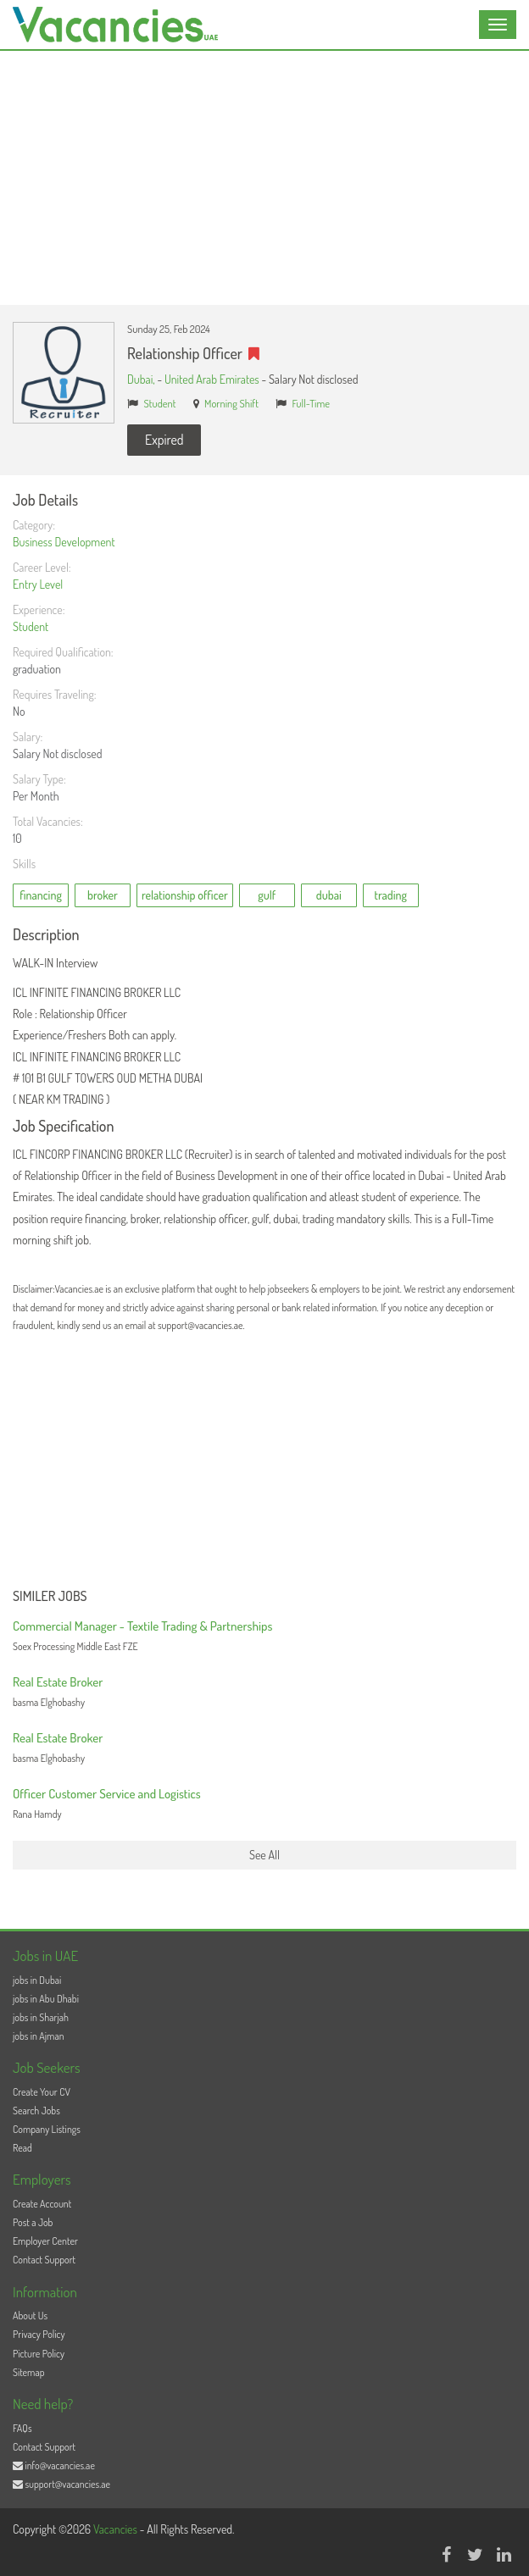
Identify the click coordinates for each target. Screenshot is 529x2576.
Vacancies (116, 2529)
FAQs (22, 2428)
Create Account (42, 2203)
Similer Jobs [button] (50, 1596)
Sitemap (29, 2372)
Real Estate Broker (58, 1682)
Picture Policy (38, 2353)
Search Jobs (36, 2110)
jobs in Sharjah (41, 2017)
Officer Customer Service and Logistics (107, 1794)
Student (160, 403)
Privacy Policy (39, 2334)
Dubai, (142, 379)
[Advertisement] (264, 177)
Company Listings (47, 2129)
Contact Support (44, 2259)
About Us (30, 2315)
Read (22, 2147)
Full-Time (311, 403)
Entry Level (38, 584)
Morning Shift (231, 403)
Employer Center (45, 2241)
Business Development (64, 542)
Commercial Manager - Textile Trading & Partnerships (142, 1626)
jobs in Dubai (37, 1980)
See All (264, 1855)
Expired (164, 439)
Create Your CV (41, 2092)
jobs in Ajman (38, 2036)
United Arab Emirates (211, 379)
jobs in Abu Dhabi (46, 1998)
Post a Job (33, 2222)
